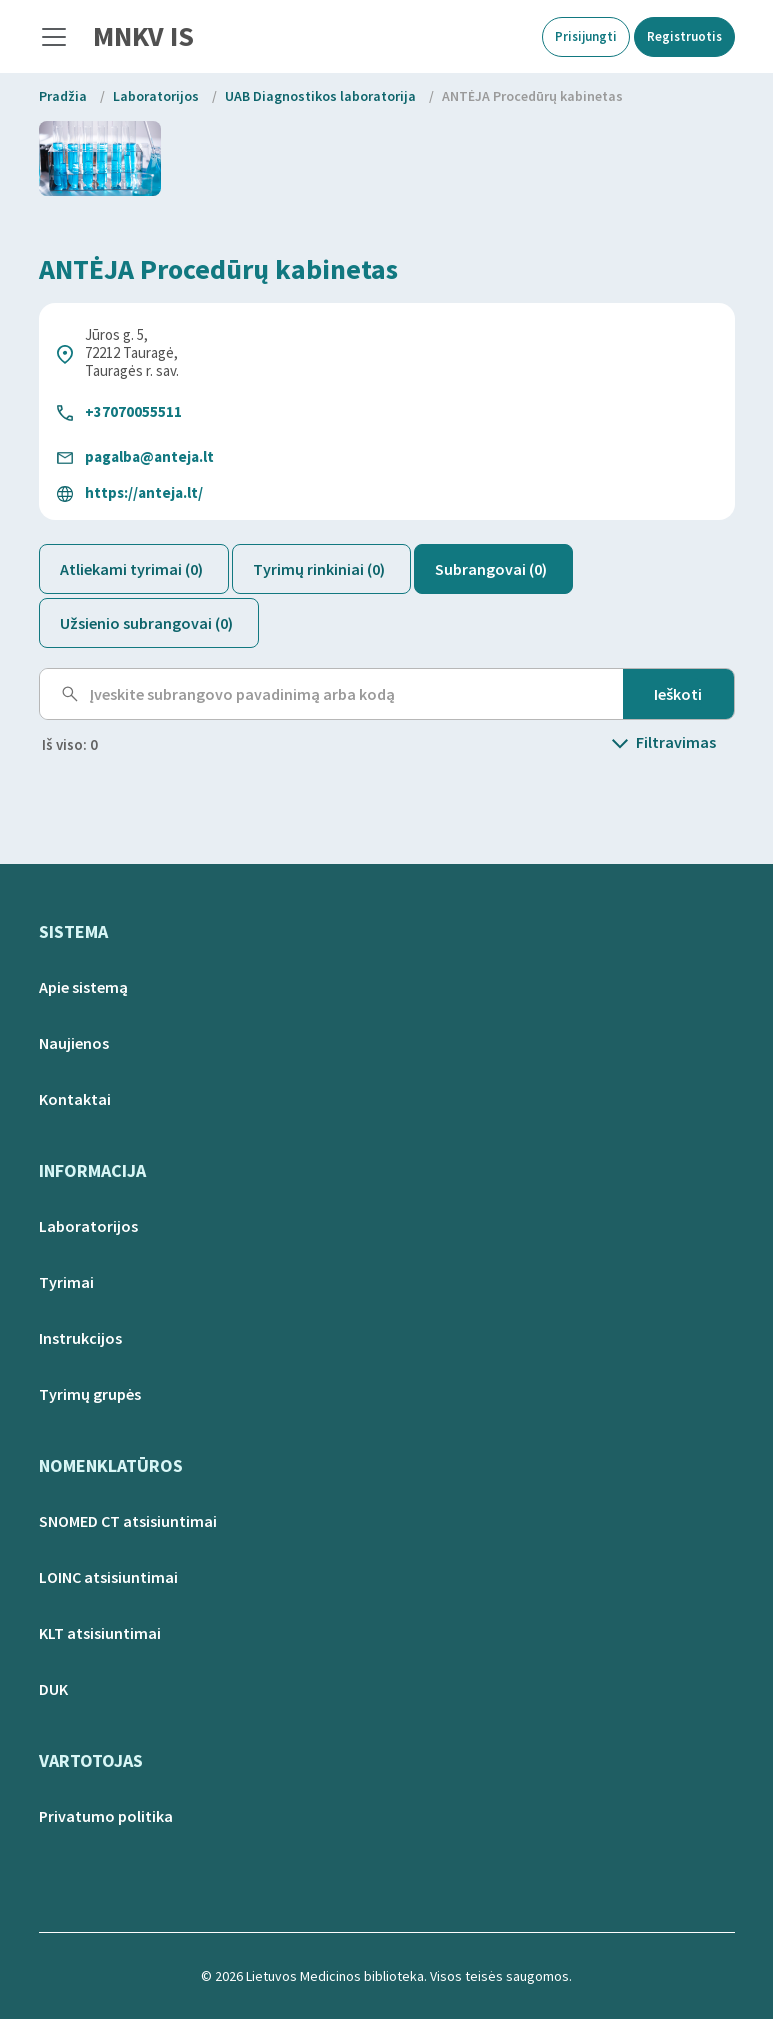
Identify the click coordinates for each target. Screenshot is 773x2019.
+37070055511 (133, 411)
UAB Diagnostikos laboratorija (320, 96)
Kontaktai (75, 1099)
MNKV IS (143, 36)
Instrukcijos (80, 1338)
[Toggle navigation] (54, 37)
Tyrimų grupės (90, 1394)
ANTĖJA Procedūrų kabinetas (532, 96)
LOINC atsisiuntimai (108, 1577)
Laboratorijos (156, 96)
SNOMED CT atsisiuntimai (128, 1521)
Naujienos (74, 1043)
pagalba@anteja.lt (149, 456)
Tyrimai (66, 1282)
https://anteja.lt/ (144, 492)
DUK (53, 1689)
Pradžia (63, 96)
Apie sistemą (83, 987)
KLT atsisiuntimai (100, 1633)
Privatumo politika (106, 1816)
